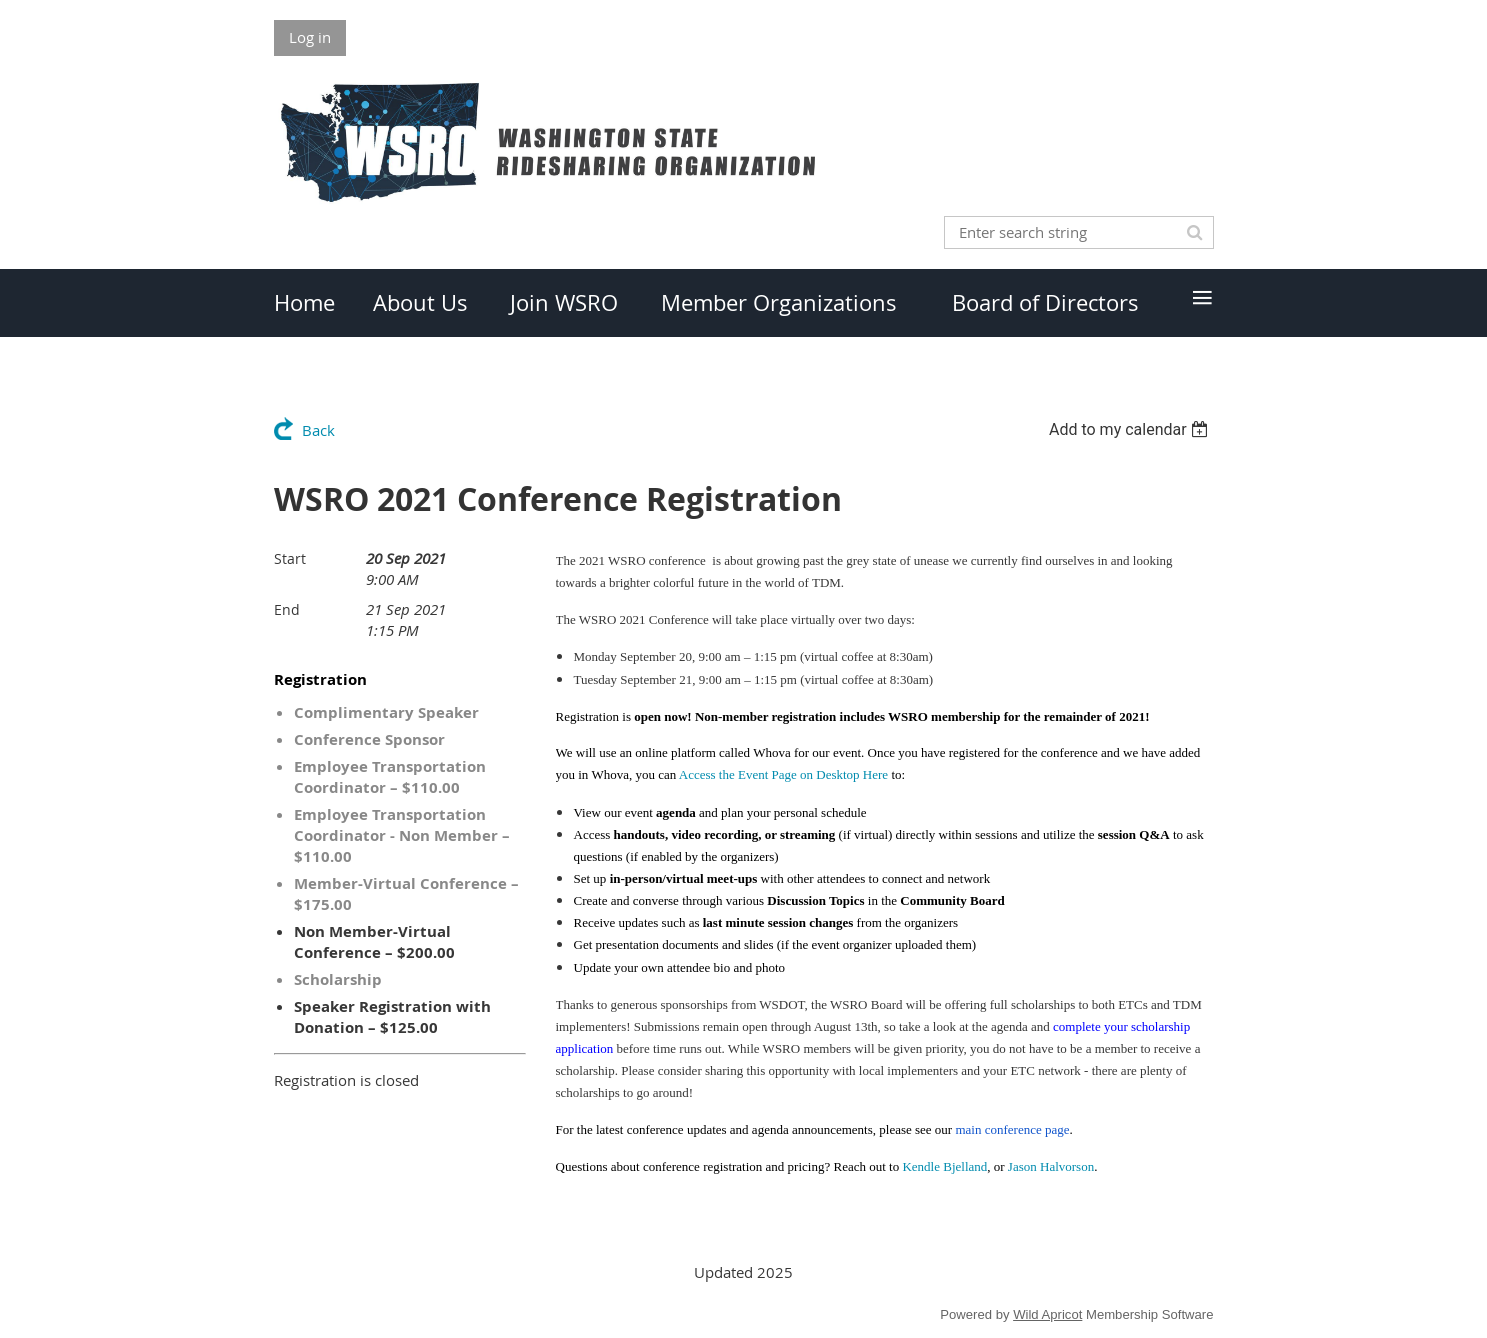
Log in (310, 37)
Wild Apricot (1047, 1314)
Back (318, 430)
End (287, 609)
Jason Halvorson (1051, 1166)
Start (290, 558)
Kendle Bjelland (944, 1166)
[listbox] (1131, 429)
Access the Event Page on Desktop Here (783, 774)
